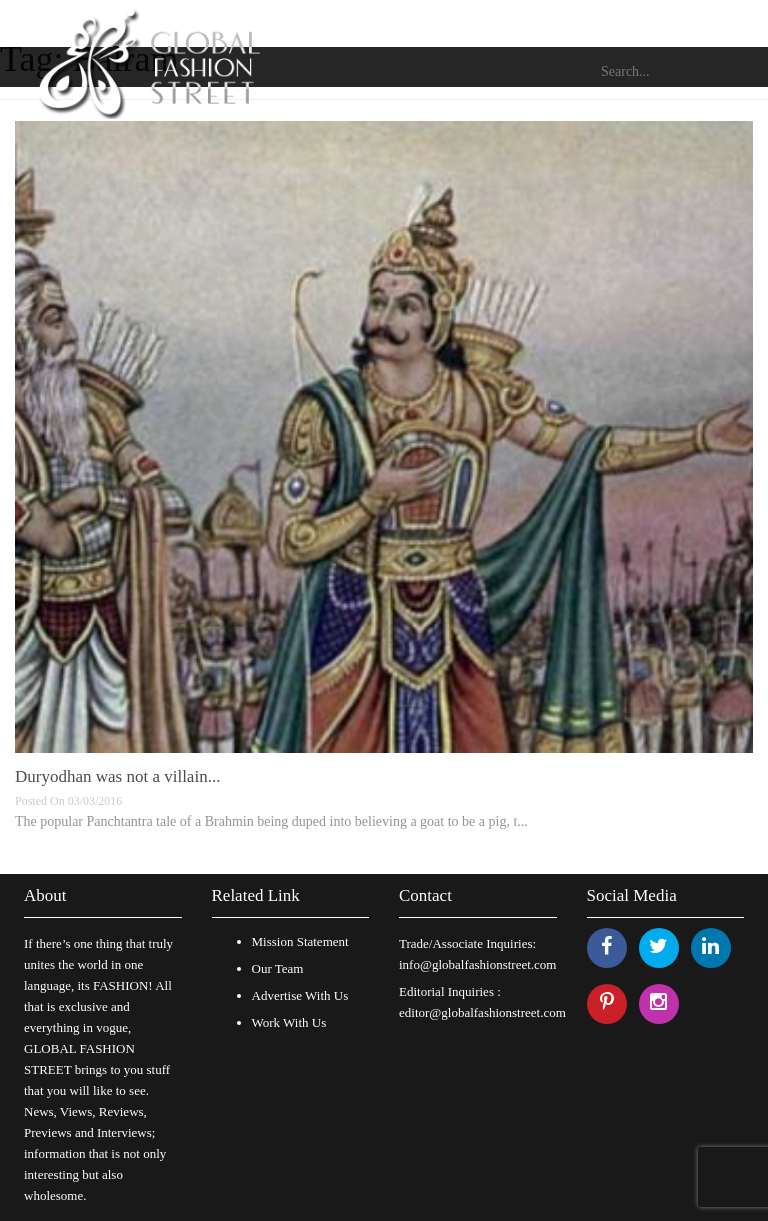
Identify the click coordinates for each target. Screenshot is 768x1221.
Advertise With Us (300, 995)
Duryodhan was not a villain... (117, 776)
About (45, 895)
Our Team (278, 968)
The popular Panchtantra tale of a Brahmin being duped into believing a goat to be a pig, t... (271, 821)
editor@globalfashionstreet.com (482, 1012)
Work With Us (289, 1022)
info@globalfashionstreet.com (477, 964)
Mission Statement (300, 941)
